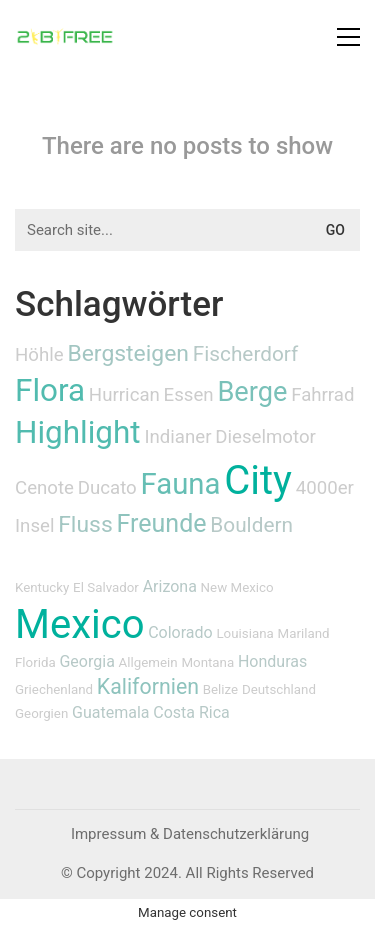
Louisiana (244, 633)
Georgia (86, 661)
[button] (348, 37)
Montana (207, 662)
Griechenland (54, 689)
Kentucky (42, 587)
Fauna (180, 484)
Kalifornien (148, 686)
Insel (34, 526)
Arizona (170, 586)
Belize (220, 689)
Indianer (177, 437)
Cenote (44, 488)
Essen (189, 395)
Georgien (41, 713)
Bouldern (251, 525)
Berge (252, 392)
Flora (50, 390)
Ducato (107, 488)
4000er (325, 488)
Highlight (78, 432)
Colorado (180, 632)
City (258, 480)
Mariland (304, 633)
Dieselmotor (265, 437)
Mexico (79, 624)
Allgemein (148, 662)
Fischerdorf (246, 354)
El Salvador (106, 587)
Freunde (161, 523)
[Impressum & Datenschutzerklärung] (190, 835)
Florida (35, 662)
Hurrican (124, 395)
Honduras (272, 661)
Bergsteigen (128, 353)
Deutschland (279, 689)
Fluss (85, 524)
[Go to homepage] (65, 37)
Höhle (39, 355)
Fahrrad (322, 395)
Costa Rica (191, 712)
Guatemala (110, 712)
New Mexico (237, 587)
